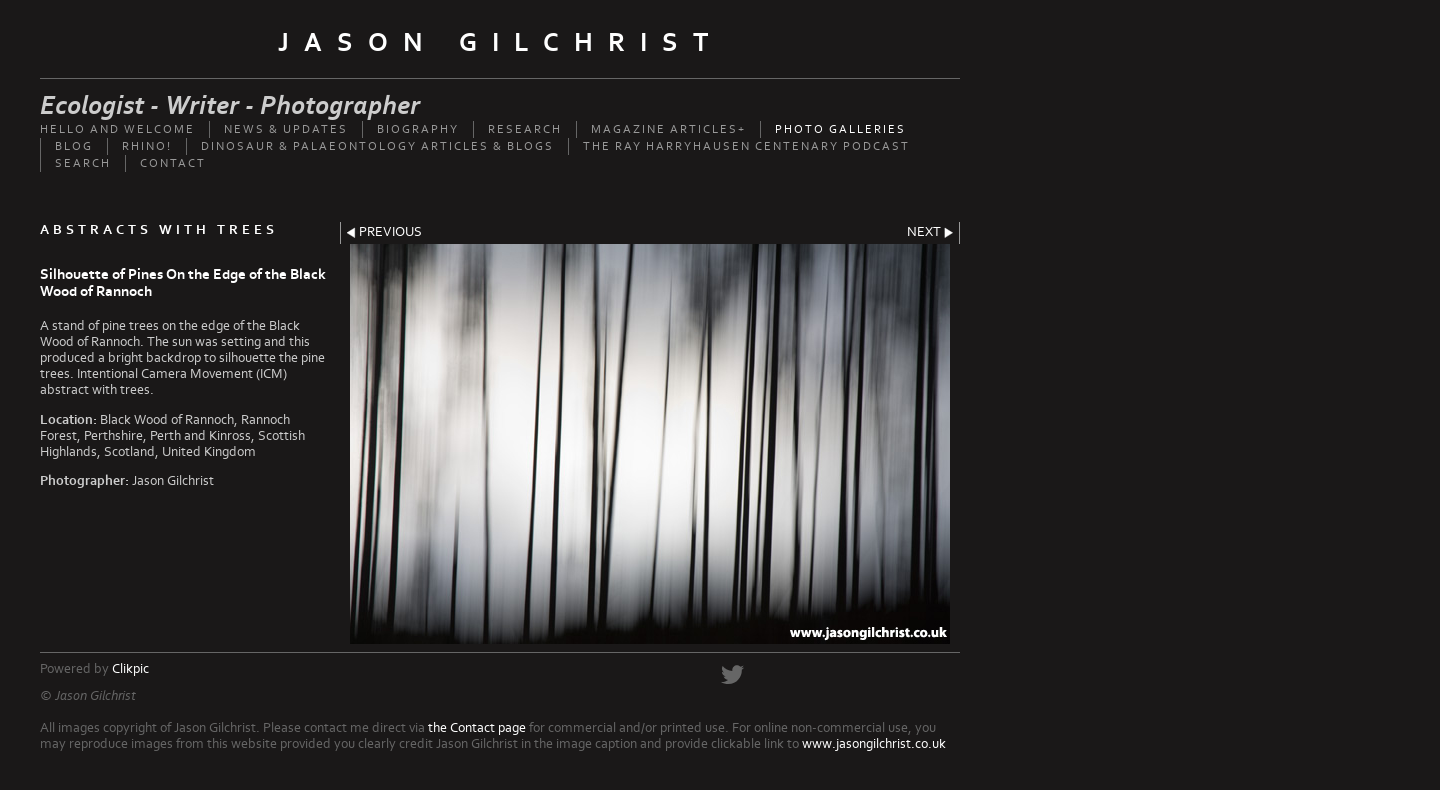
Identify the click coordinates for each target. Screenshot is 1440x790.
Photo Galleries (840, 129)
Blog (74, 146)
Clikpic (130, 669)
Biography (418, 129)
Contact (173, 163)
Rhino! (147, 146)
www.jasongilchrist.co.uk (874, 744)
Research (525, 129)
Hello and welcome (117, 129)
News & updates (286, 129)
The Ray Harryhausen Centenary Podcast (746, 146)
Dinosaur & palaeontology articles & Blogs (377, 146)
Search (83, 163)
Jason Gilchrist (500, 43)
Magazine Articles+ (668, 129)
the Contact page (477, 728)
